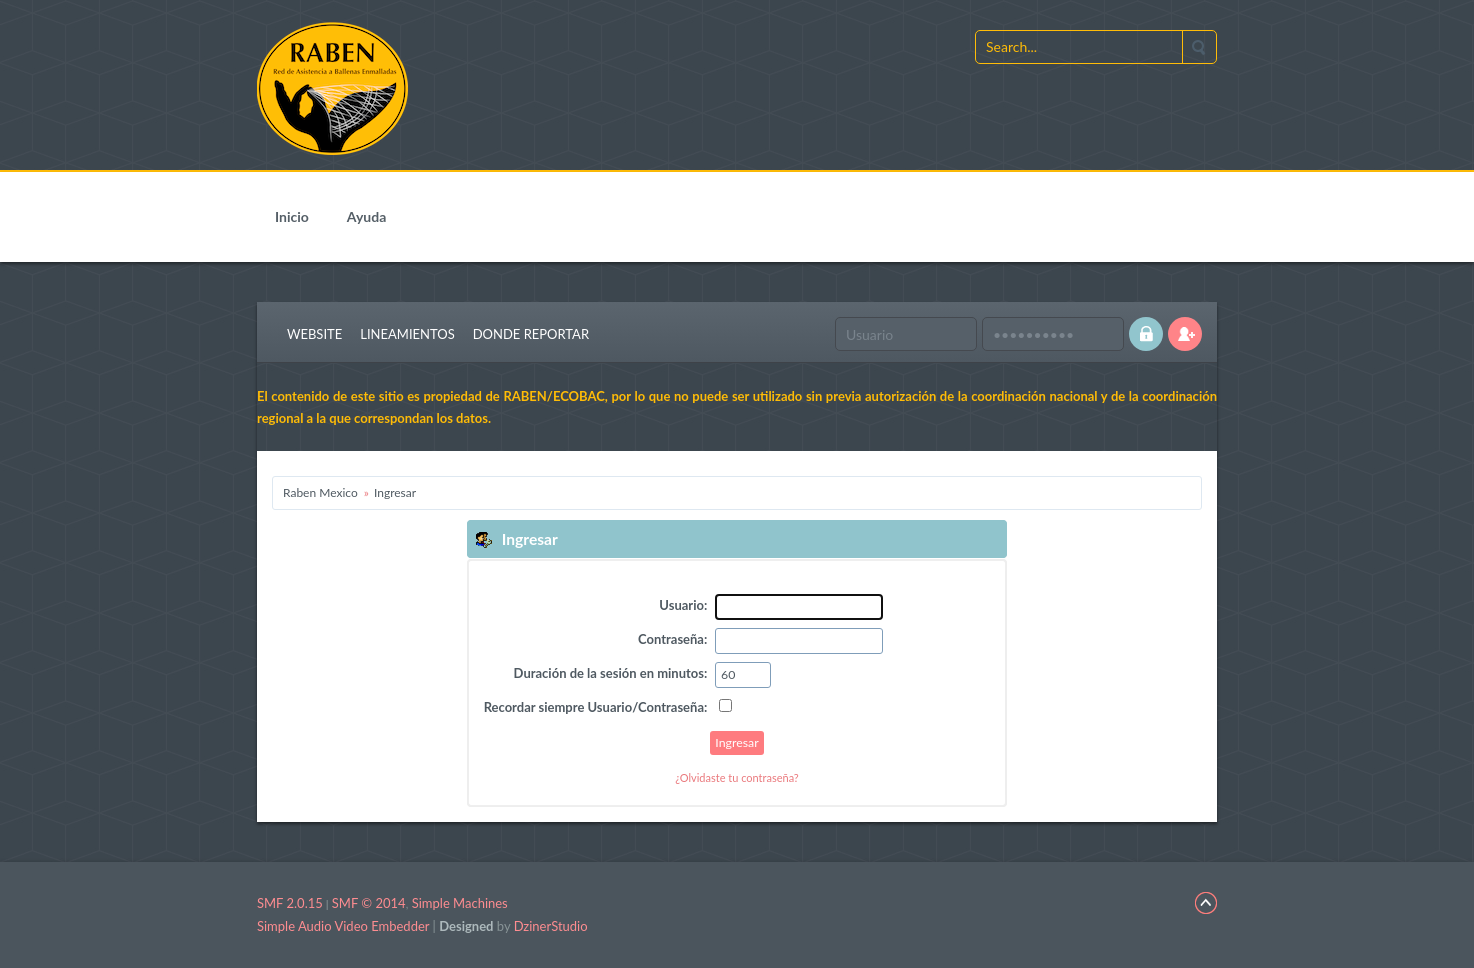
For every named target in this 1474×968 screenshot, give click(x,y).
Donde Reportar (531, 334)
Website (314, 334)
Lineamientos (407, 334)
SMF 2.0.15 (290, 903)
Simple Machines (460, 903)
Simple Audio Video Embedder (343, 926)
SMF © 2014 (369, 903)
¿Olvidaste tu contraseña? (737, 777)
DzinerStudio (551, 926)
